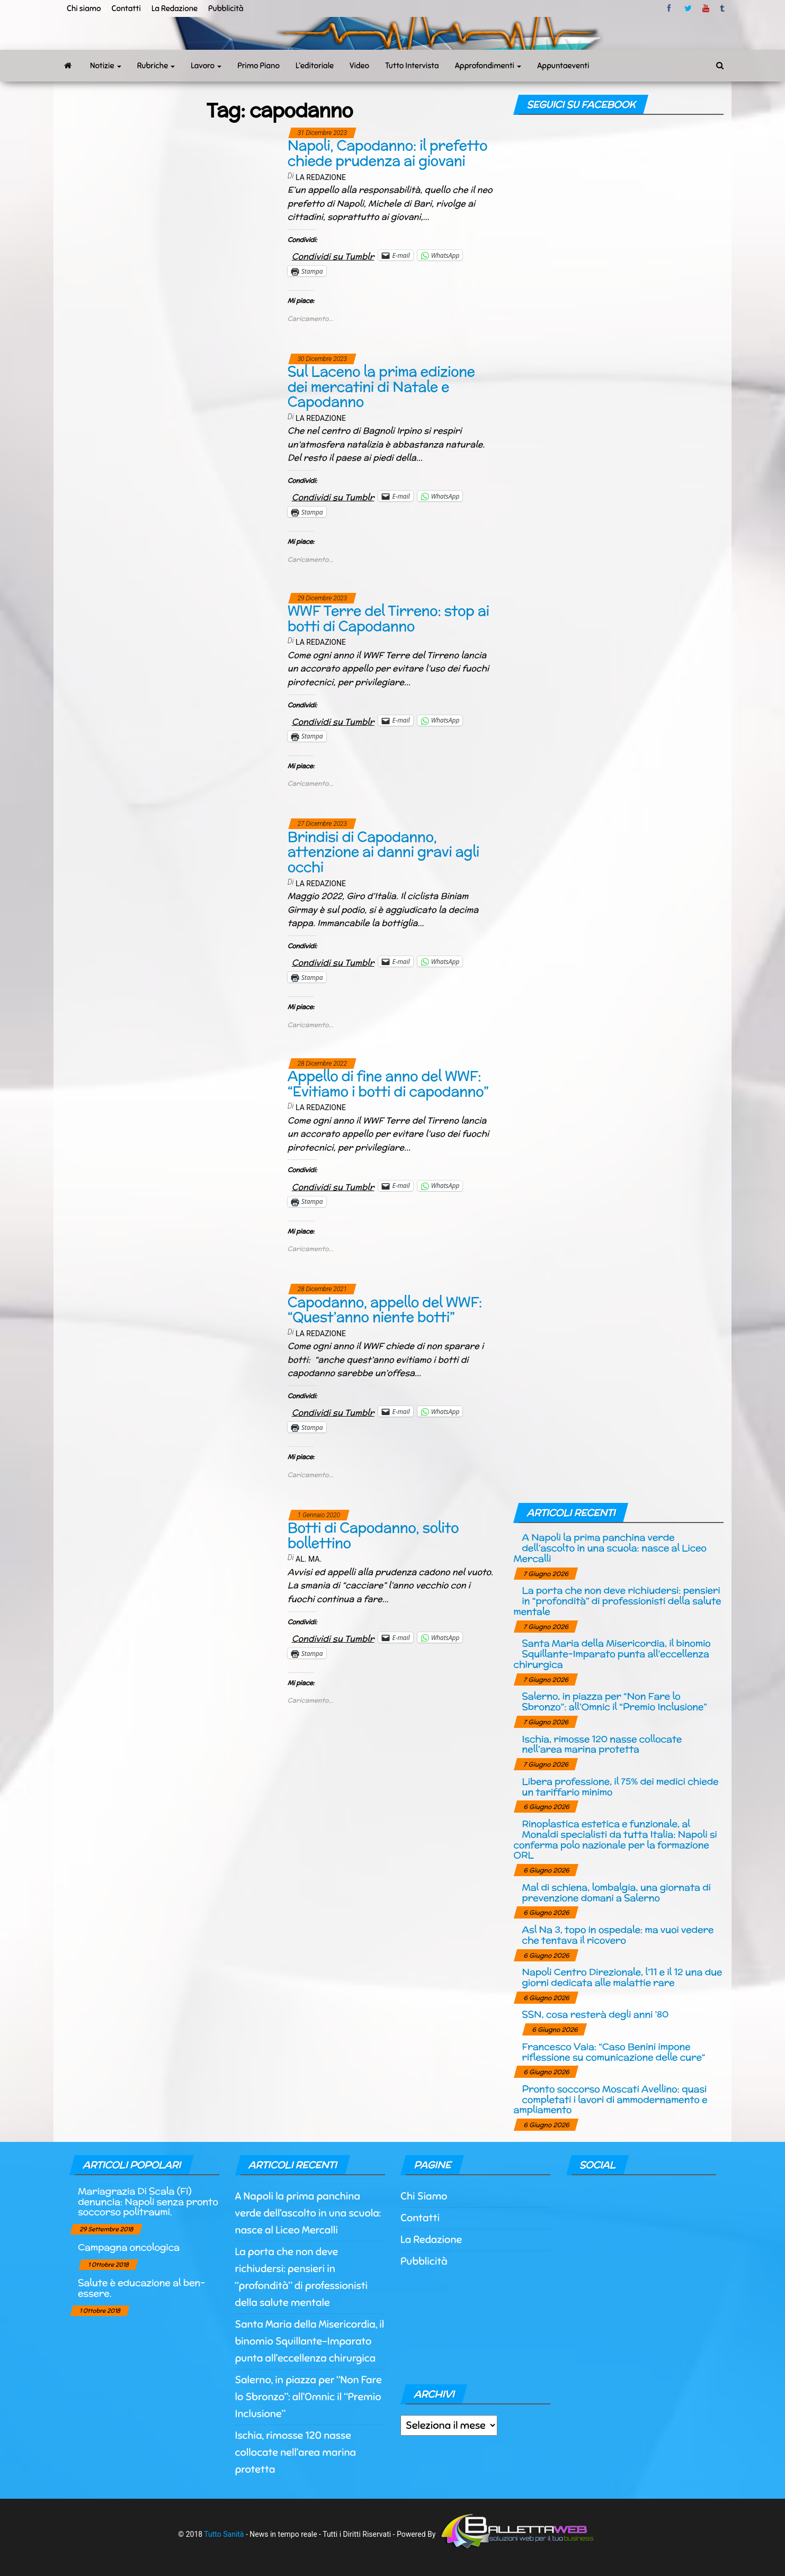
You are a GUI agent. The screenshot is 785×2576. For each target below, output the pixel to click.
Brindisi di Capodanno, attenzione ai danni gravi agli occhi (383, 852)
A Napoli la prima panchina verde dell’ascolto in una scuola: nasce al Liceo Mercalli (609, 1547)
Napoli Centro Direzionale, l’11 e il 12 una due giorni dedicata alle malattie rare (622, 1977)
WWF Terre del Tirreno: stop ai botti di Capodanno (388, 618)
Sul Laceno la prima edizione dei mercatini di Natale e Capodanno (381, 386)
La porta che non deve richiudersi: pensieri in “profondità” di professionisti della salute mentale (617, 1600)
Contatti (125, 8)
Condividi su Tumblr (333, 254)
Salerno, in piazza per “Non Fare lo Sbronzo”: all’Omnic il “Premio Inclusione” (614, 1701)
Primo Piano (258, 65)
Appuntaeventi (563, 65)
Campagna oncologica (129, 2247)
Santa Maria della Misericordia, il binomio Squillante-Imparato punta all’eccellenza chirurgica (611, 1653)
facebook (670, 8)
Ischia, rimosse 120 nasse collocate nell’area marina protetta (602, 1744)
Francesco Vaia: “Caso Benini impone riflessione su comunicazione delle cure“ (613, 2052)
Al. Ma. (309, 1559)
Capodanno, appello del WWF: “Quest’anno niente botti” (385, 1309)
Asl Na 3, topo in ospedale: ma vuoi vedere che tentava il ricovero (617, 1935)
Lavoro (206, 65)
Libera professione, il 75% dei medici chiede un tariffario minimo (620, 1786)
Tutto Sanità (224, 2534)
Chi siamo (84, 8)
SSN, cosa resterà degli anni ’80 (595, 2014)
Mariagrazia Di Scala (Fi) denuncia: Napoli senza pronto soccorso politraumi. (148, 2201)
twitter (688, 8)
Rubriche (156, 65)
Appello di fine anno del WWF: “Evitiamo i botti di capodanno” (388, 1083)
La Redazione (174, 8)
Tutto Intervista (412, 65)
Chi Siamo (423, 2196)
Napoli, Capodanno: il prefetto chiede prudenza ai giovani (387, 153)
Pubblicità (226, 8)
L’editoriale (315, 65)
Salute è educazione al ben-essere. (141, 2288)
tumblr (723, 8)
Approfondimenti (488, 65)
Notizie (105, 65)
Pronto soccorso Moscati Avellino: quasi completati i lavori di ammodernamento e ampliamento (610, 2099)
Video (359, 65)
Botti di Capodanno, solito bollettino (373, 1535)
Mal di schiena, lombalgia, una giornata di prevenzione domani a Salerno (616, 1892)
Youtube (706, 8)
